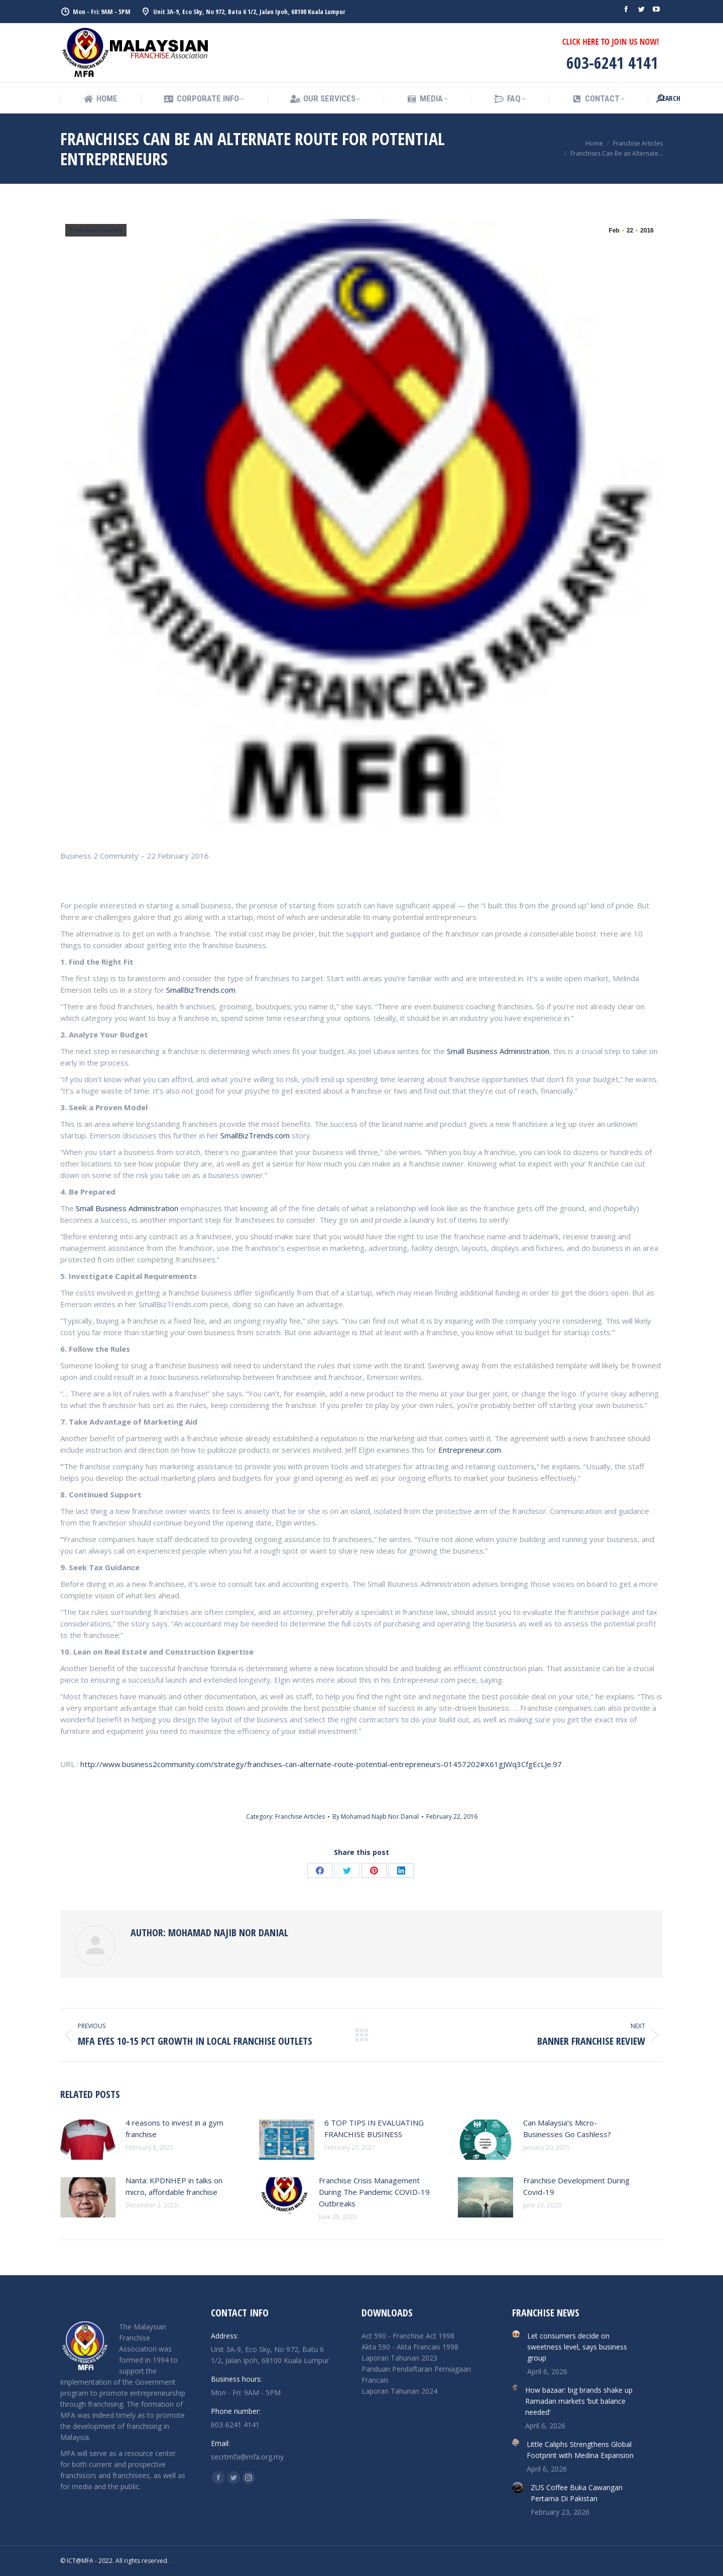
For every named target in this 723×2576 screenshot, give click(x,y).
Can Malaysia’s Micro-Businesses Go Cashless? (567, 2128)
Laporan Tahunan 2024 (399, 2391)
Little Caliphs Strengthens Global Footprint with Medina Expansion (580, 2449)
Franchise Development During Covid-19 (576, 2186)
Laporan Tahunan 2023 (399, 2358)
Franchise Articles (96, 230)
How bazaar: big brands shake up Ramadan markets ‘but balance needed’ (579, 2401)
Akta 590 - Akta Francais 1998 (410, 2347)
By (375, 1816)
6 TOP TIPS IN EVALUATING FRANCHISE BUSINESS (374, 2128)
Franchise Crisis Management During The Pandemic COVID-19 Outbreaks (374, 2191)
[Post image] (87, 2140)
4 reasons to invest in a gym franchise (174, 2128)
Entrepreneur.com (469, 1450)
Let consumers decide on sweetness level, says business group (577, 2347)
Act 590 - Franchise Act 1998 (408, 2335)
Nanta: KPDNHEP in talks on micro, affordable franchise (174, 2186)
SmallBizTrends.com (200, 990)
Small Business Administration (498, 1051)
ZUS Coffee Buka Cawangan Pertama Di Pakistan (577, 2493)
